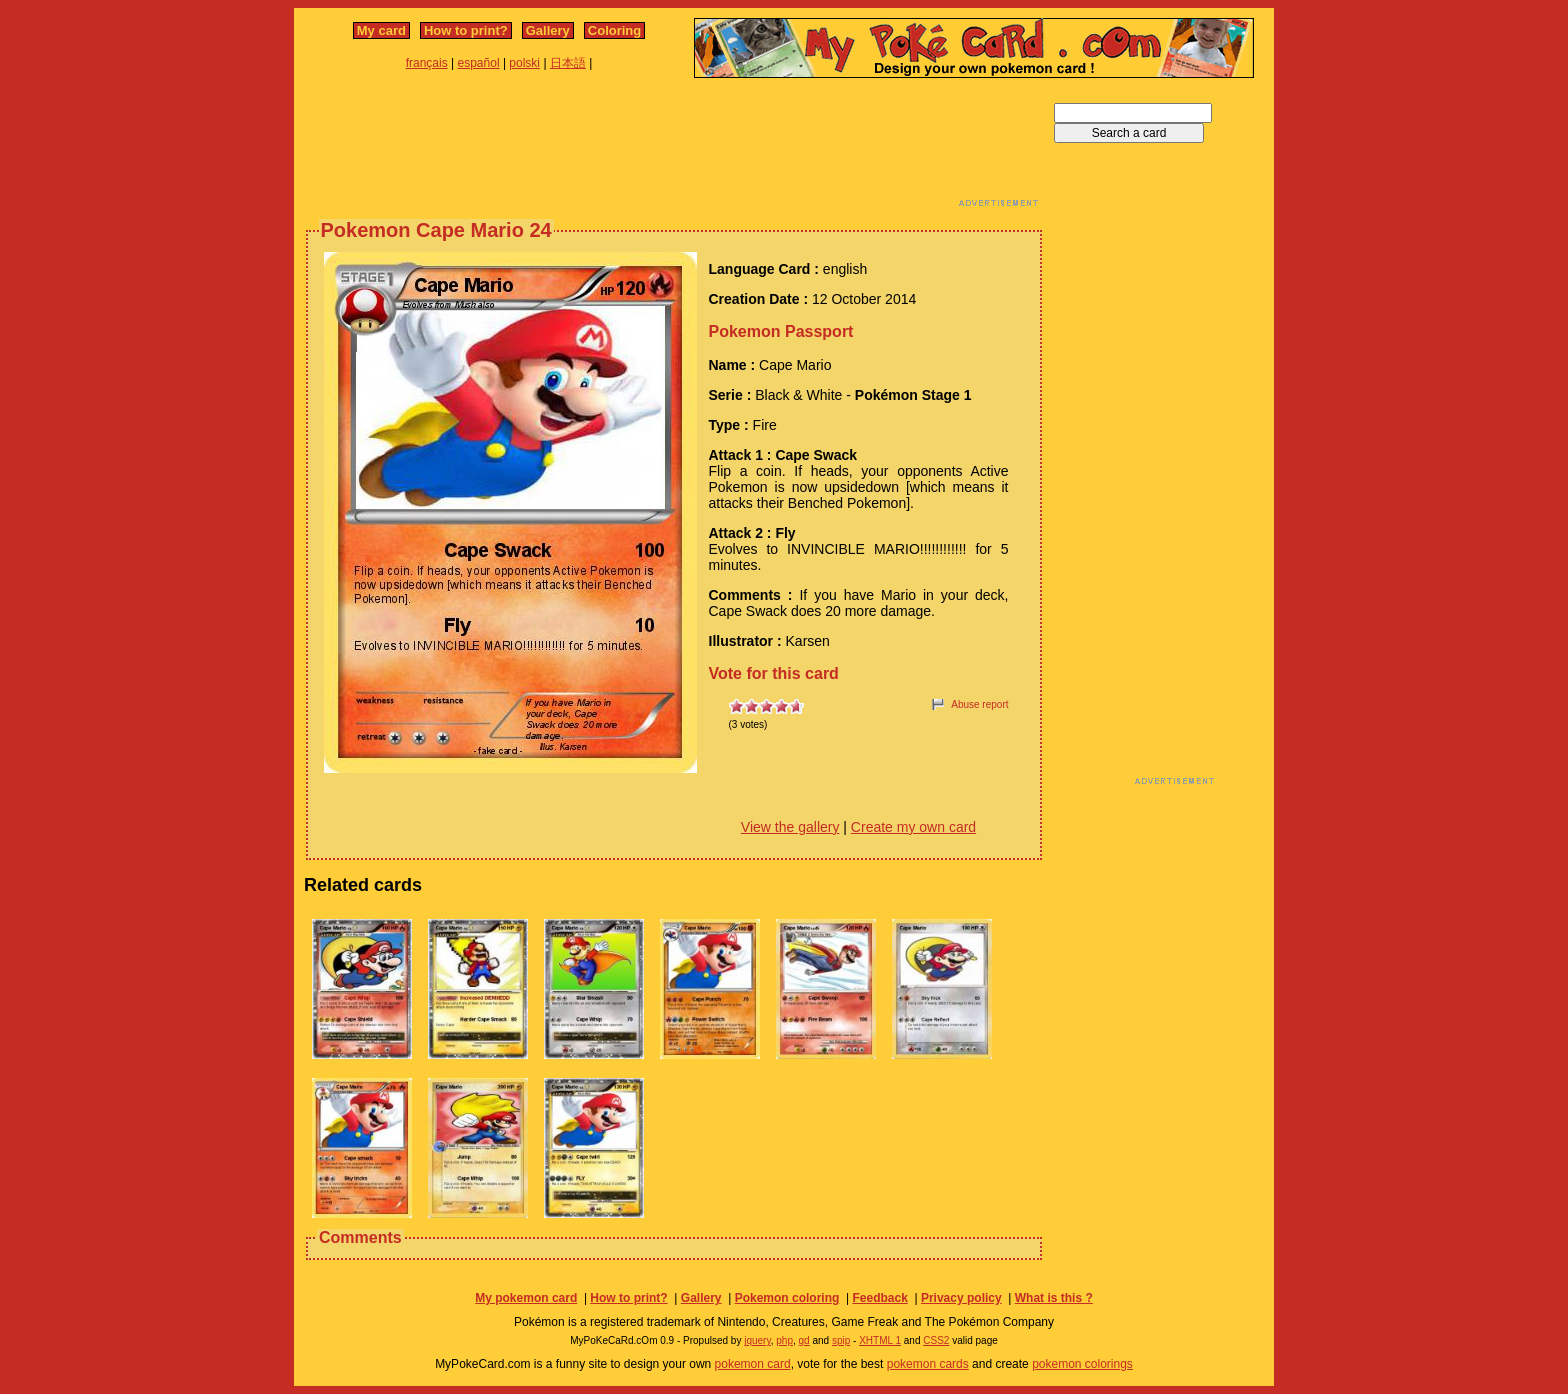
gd (804, 1340)
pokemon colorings (1082, 1364)
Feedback (879, 1298)
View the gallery (790, 827)
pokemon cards (928, 1364)
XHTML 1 (880, 1340)
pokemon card (753, 1364)
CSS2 (936, 1340)
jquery (757, 1340)
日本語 (568, 63)
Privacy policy (961, 1298)
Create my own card (913, 827)
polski (524, 63)
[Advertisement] (674, 148)
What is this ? (1054, 1298)
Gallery (548, 30)
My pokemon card (526, 1298)
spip (841, 1340)
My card (381, 30)
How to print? (466, 30)
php (784, 1340)
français (427, 63)
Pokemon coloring (787, 1298)
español (479, 63)
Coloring (614, 30)
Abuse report (979, 704)
